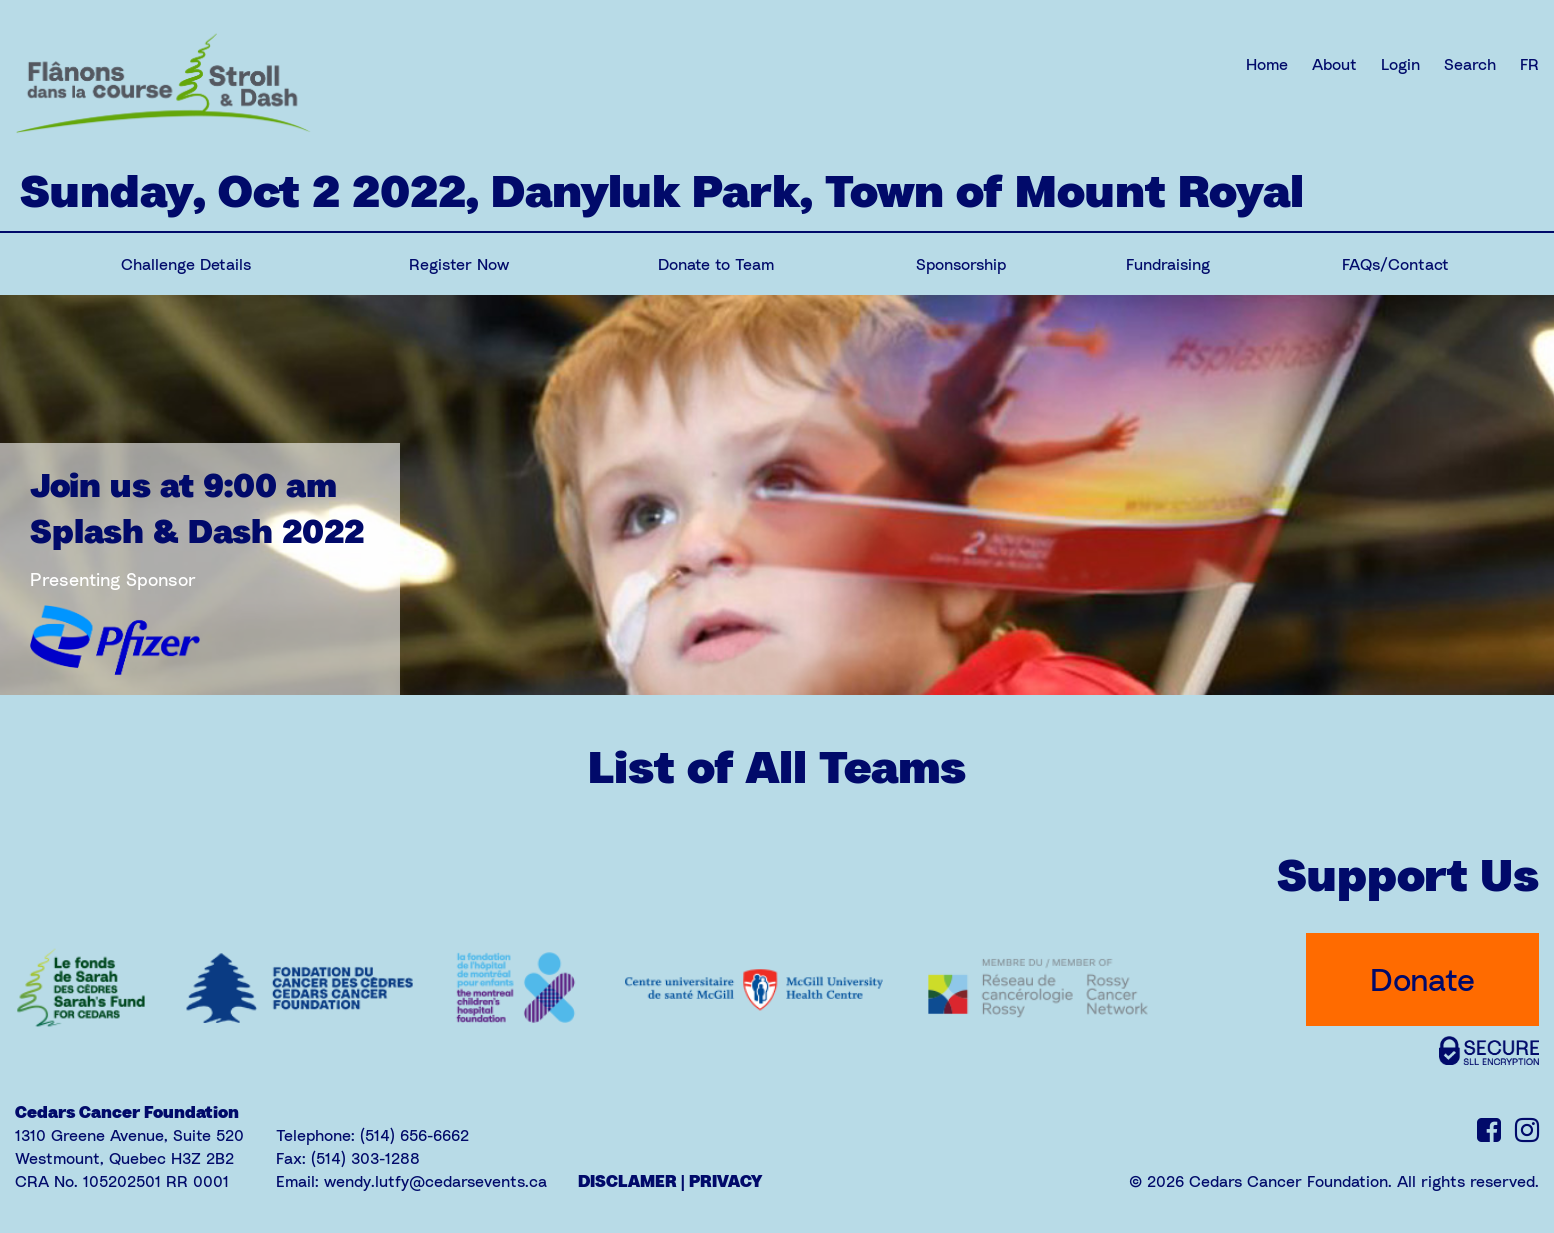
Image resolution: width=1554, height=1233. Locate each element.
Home (1267, 64)
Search (1470, 64)
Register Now (459, 264)
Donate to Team (716, 264)
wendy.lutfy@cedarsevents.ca (435, 1181)
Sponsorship (961, 264)
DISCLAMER (627, 1181)
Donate (1422, 979)
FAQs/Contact (1395, 264)
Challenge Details (186, 264)
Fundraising (1168, 264)
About (1334, 64)
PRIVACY (725, 1181)
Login (1400, 64)
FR (1529, 64)
